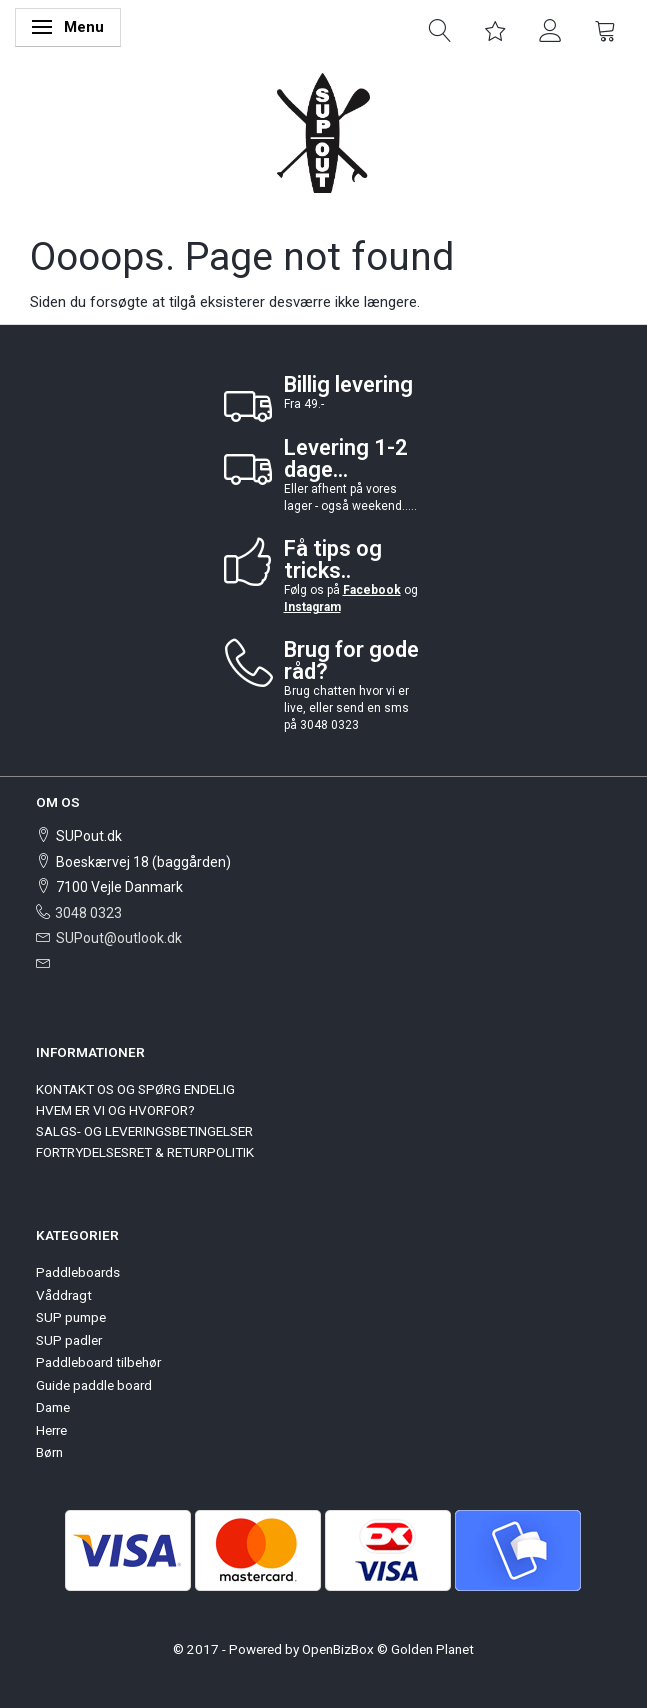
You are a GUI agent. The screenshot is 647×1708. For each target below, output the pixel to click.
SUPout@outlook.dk (119, 938)
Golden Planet (432, 1649)
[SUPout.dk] (323, 131)
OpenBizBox (338, 1649)
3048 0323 (88, 913)
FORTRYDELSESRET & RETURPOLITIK (145, 1152)
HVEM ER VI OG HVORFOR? (115, 1110)
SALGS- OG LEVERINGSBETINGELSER (144, 1131)
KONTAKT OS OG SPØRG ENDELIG (135, 1089)
